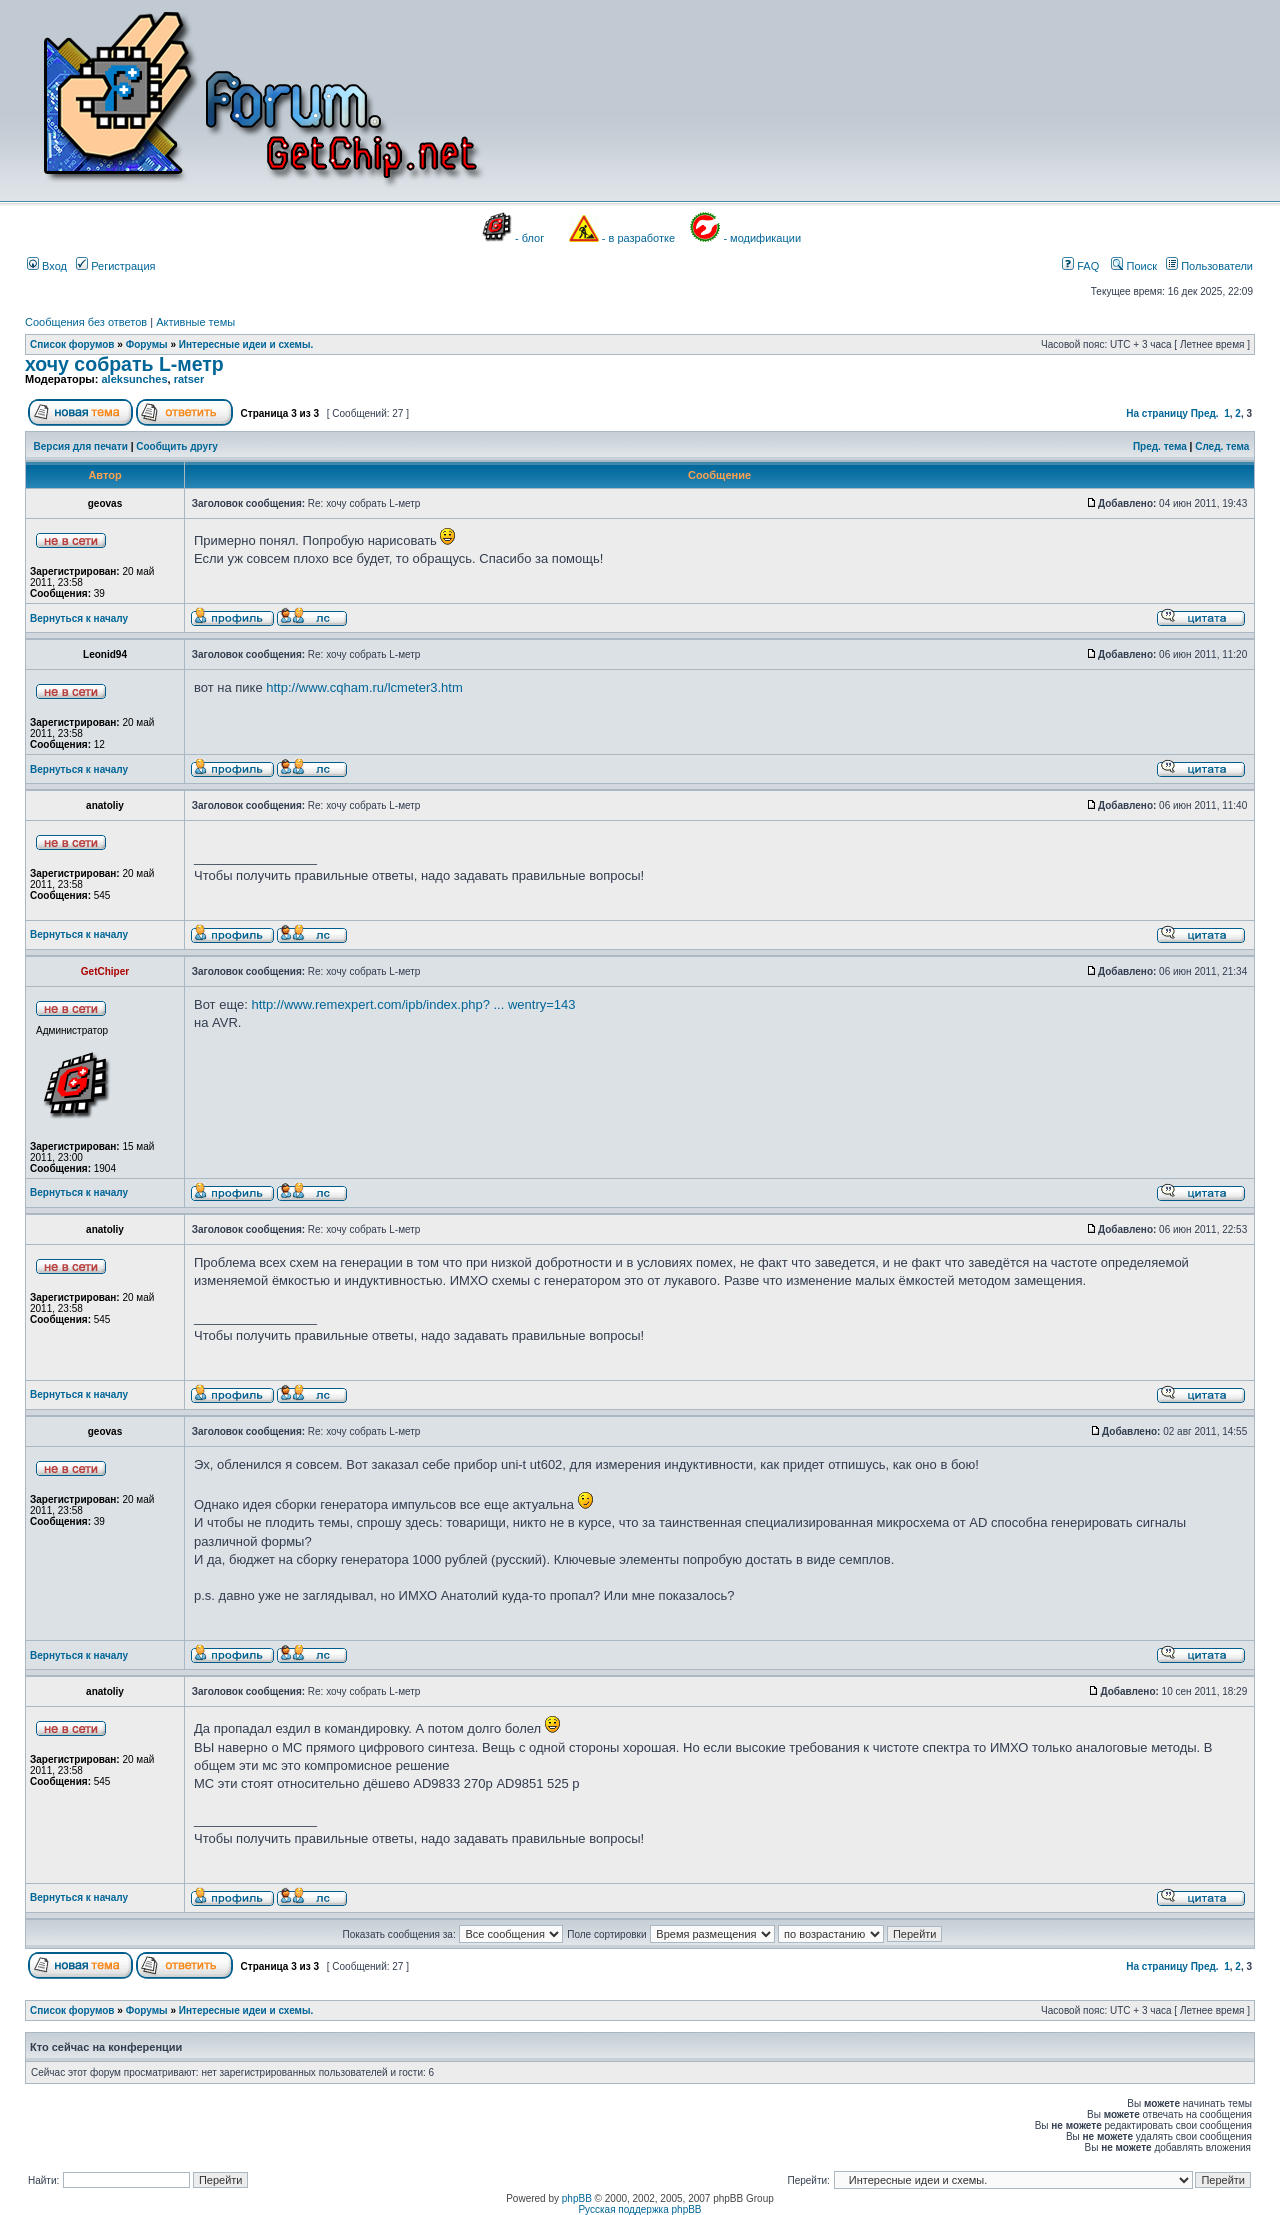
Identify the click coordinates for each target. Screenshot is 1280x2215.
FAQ (1080, 266)
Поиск (1134, 266)
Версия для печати (81, 446)
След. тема (1222, 446)
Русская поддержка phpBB (639, 2209)
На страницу (1157, 413)
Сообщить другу (177, 446)
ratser (189, 379)
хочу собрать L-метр (124, 364)
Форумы (147, 344)
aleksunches (134, 379)
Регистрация (115, 266)
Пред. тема (1160, 446)
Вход (47, 266)
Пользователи (1209, 266)
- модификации (762, 238)
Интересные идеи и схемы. (246, 344)
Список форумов (72, 344)
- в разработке (638, 238)
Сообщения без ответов (86, 322)
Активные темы (195, 322)
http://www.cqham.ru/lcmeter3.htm (364, 687)
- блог (529, 238)
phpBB (577, 2198)
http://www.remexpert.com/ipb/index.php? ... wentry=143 (413, 1004)
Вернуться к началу (79, 618)
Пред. (1205, 413)
